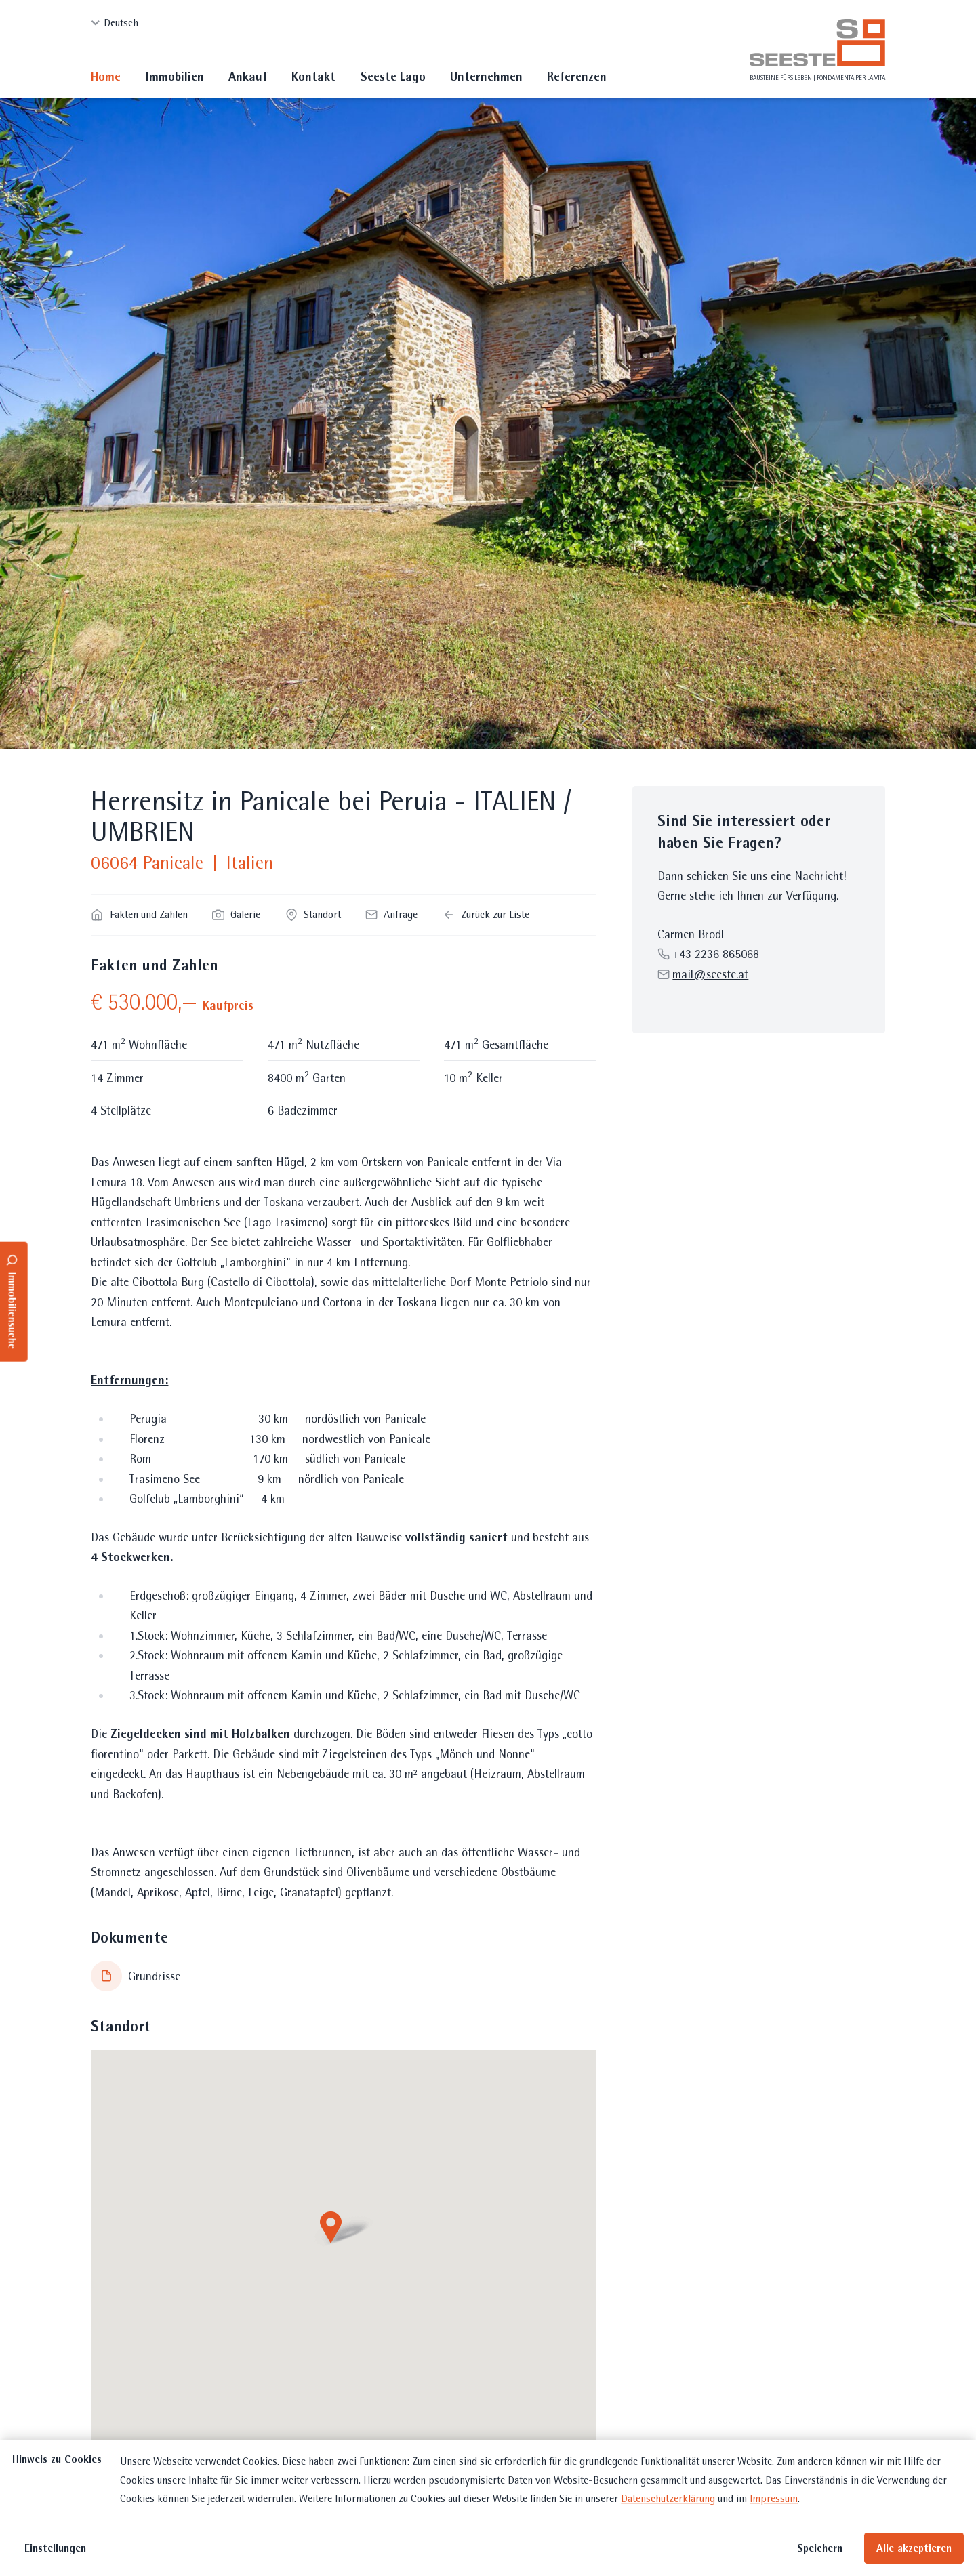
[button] (343, 2229)
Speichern (819, 2547)
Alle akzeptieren (914, 2547)
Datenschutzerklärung (668, 2498)
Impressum (774, 2498)
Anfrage (391, 914)
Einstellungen (55, 2547)
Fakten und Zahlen (139, 914)
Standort (313, 914)
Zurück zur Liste (486, 914)
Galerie (236, 914)
